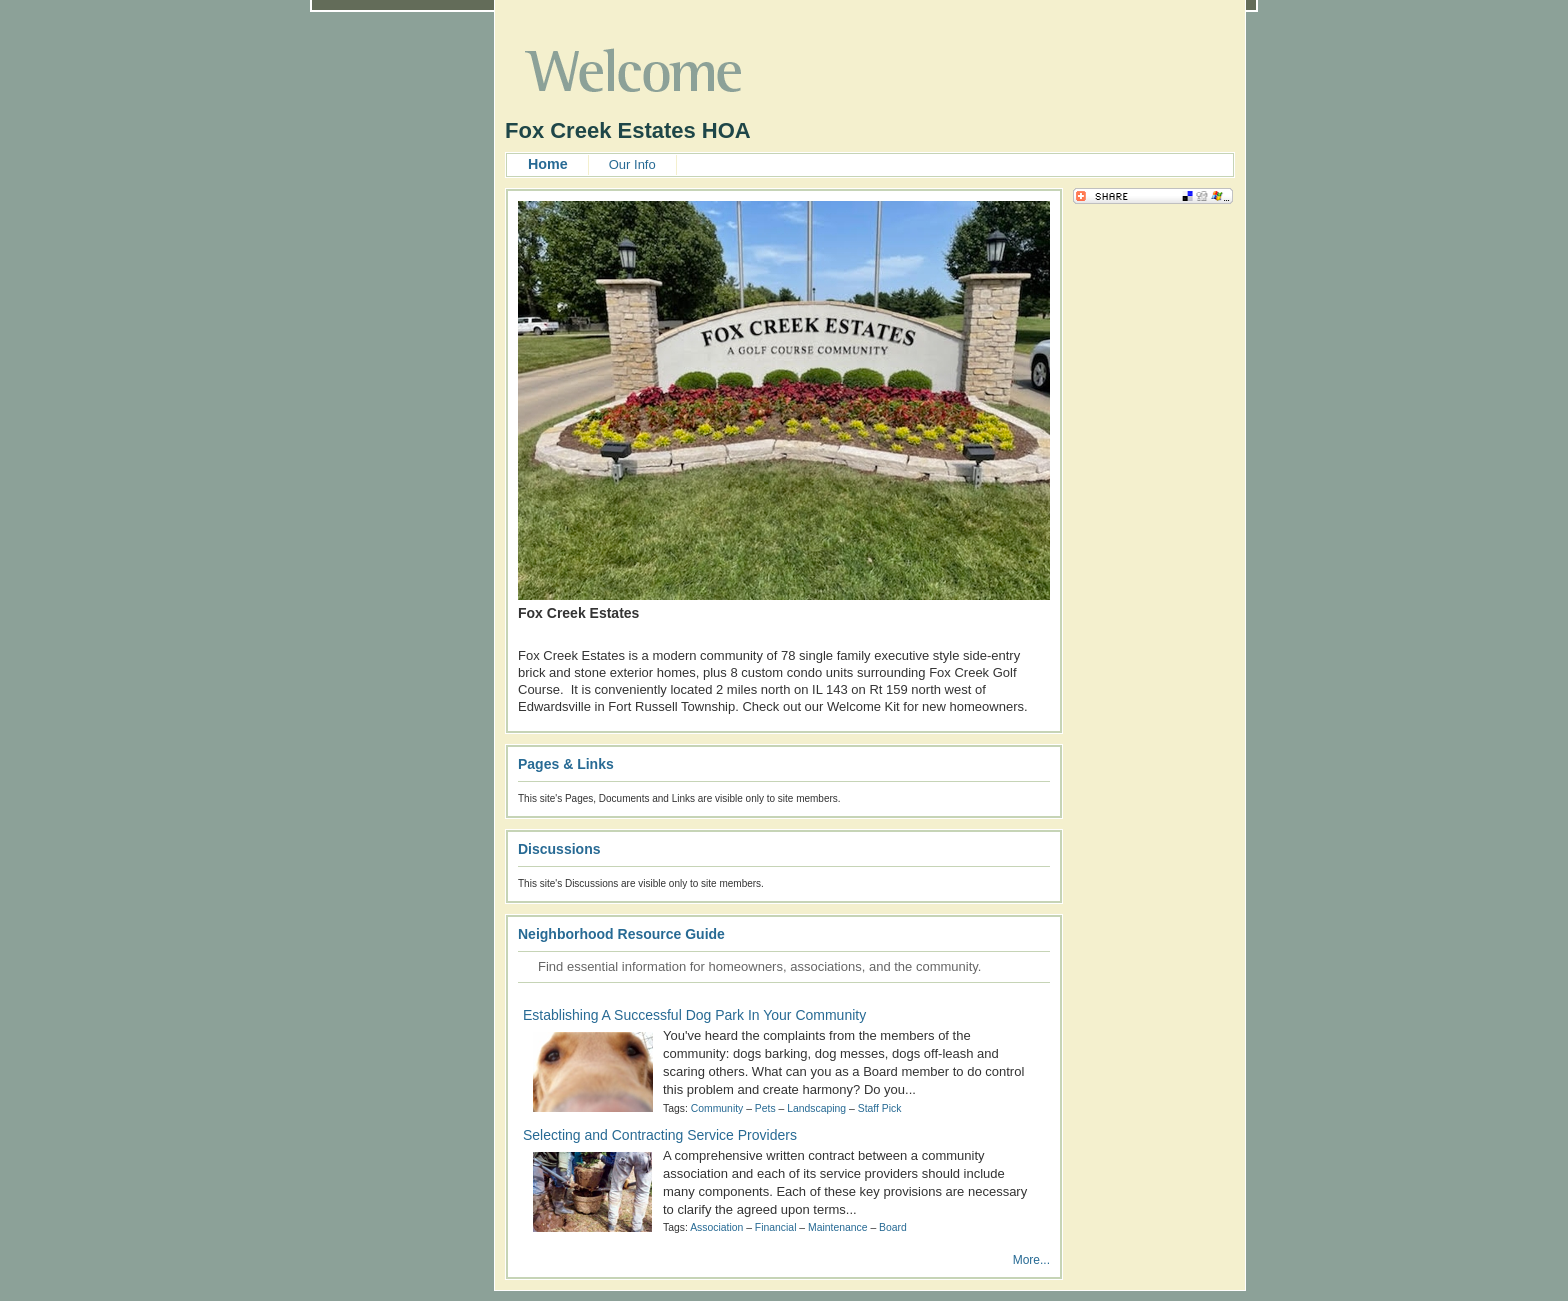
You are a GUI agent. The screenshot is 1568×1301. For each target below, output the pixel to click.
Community (717, 1108)
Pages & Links (566, 764)
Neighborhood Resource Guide (621, 934)
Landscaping (816, 1108)
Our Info (632, 164)
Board (893, 1227)
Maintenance (838, 1227)
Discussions (559, 849)
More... (1031, 1260)
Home (548, 164)
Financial (776, 1227)
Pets (765, 1108)
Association (716, 1227)
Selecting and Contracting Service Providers (660, 1135)
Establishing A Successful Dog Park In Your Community (694, 1015)
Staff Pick (880, 1108)
